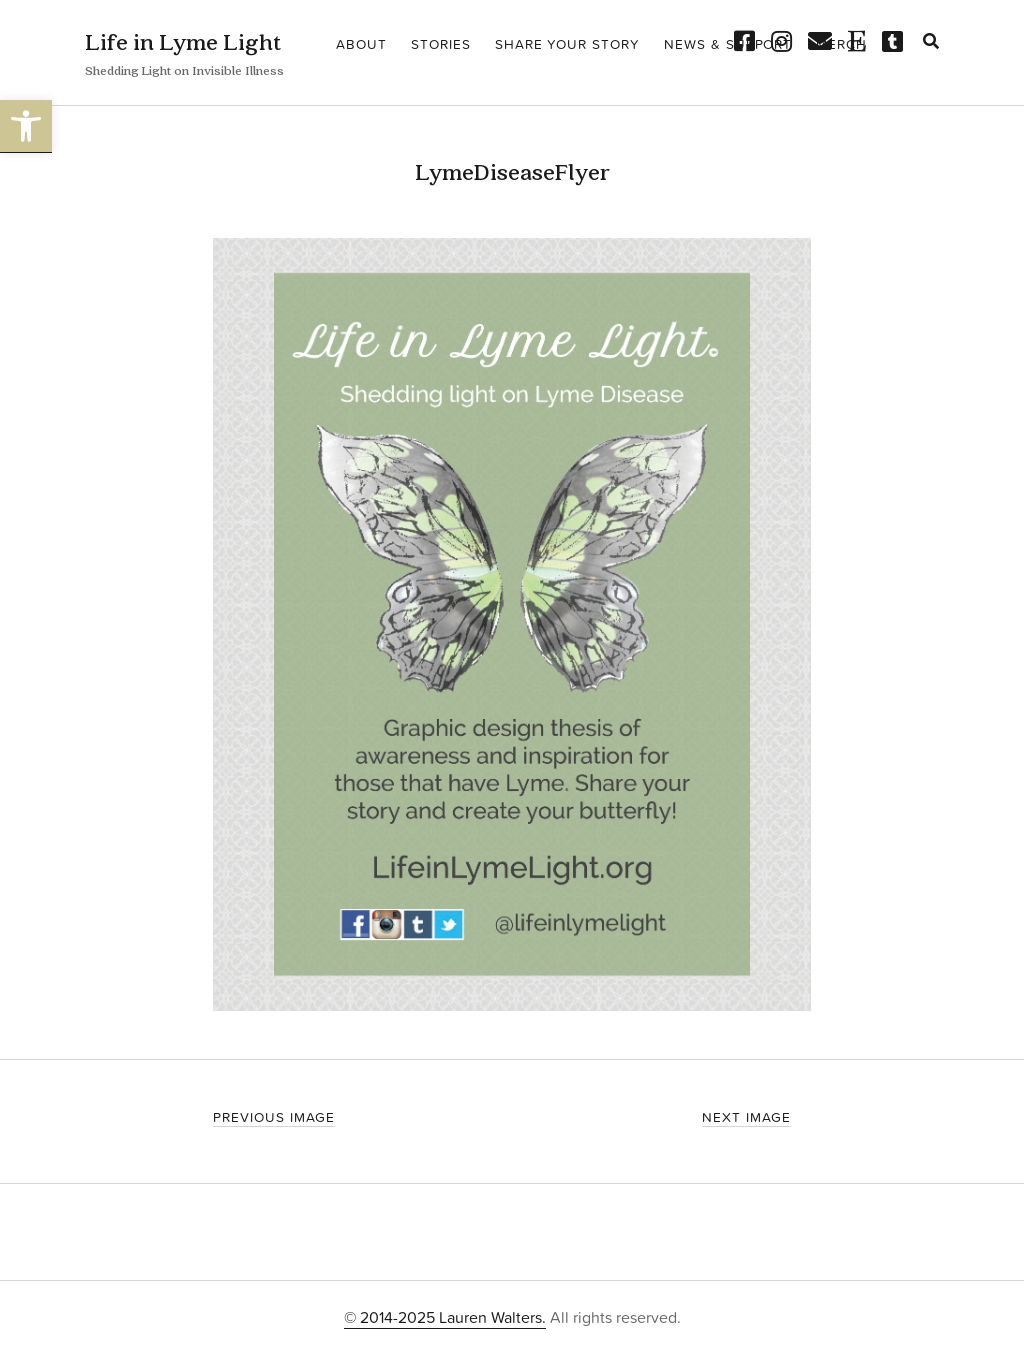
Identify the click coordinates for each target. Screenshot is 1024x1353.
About (361, 43)
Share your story (567, 43)
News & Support (728, 43)
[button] (26, 126)
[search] (931, 42)
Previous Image (273, 1116)
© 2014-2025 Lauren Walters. (445, 1317)
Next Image (746, 1116)
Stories (441, 43)
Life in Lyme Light (183, 41)
